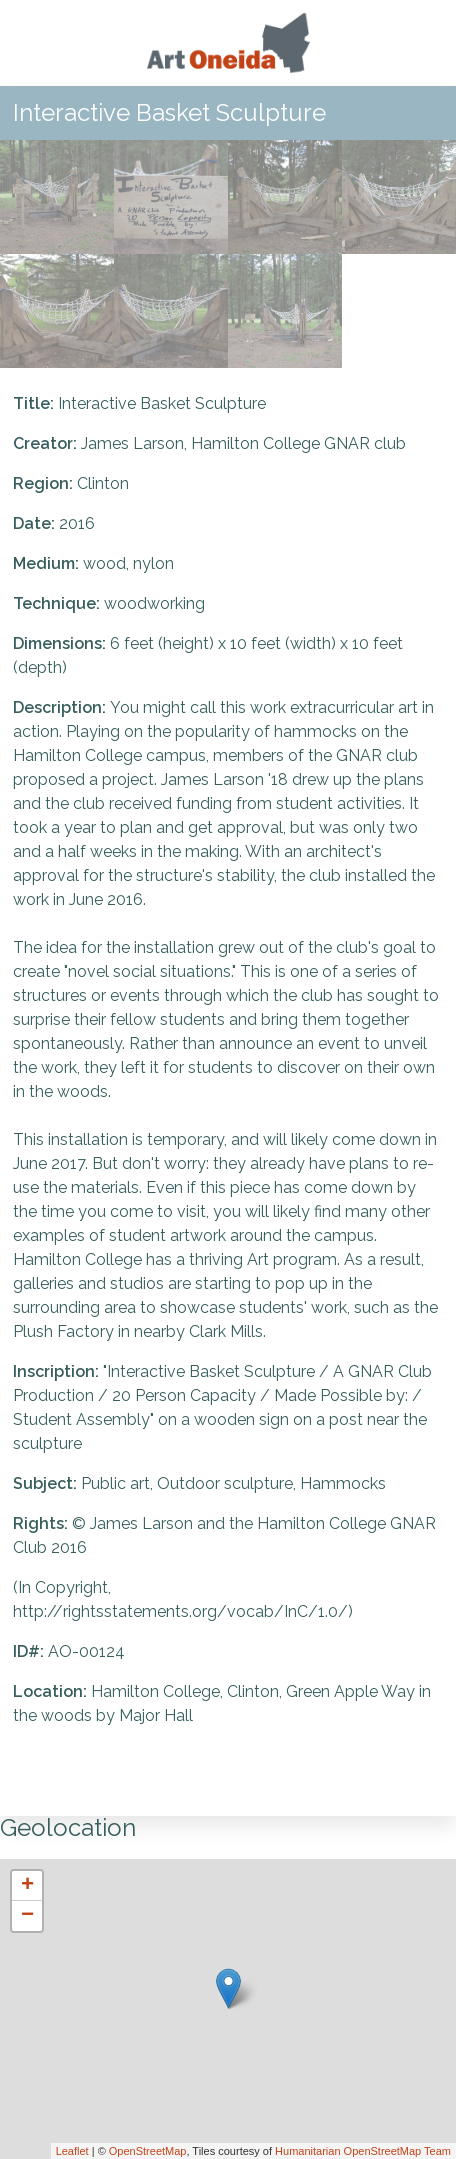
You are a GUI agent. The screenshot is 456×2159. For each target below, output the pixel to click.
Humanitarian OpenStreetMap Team (363, 2151)
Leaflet (72, 2151)
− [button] (27, 1916)
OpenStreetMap (148, 2151)
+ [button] (27, 1886)
